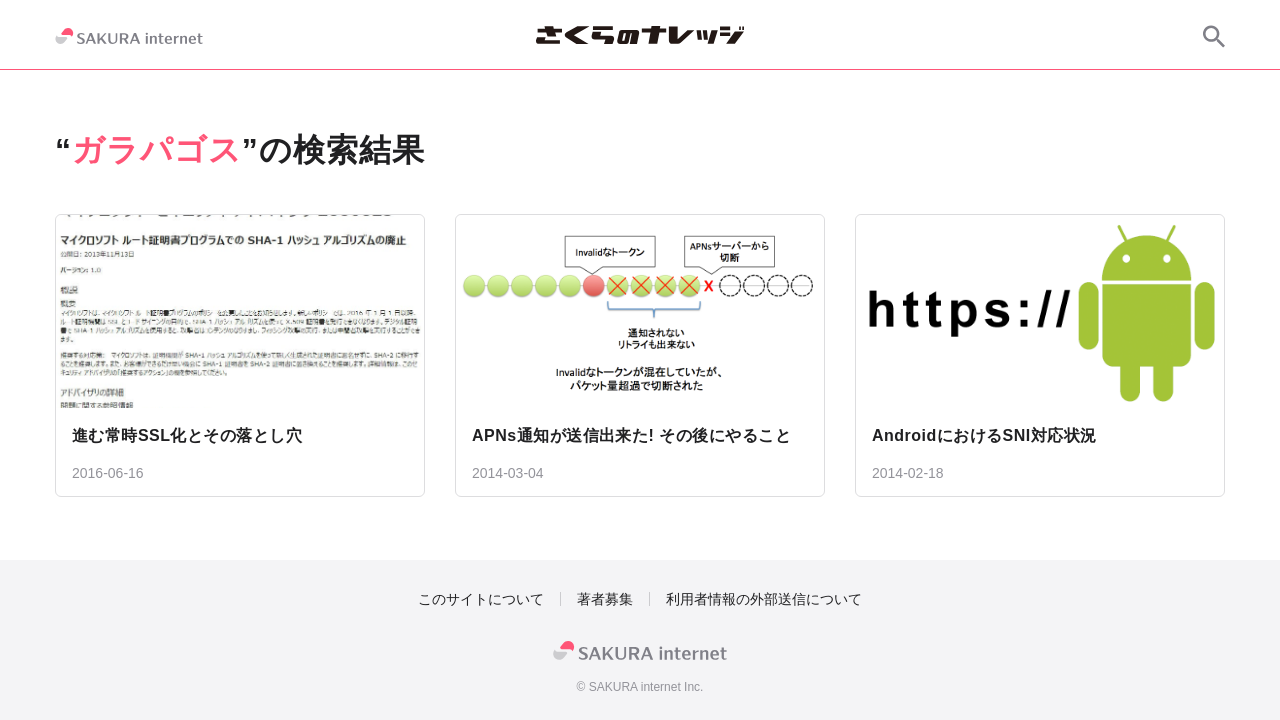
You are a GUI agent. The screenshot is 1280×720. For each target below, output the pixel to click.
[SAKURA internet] (129, 36)
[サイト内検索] (1214, 36)
